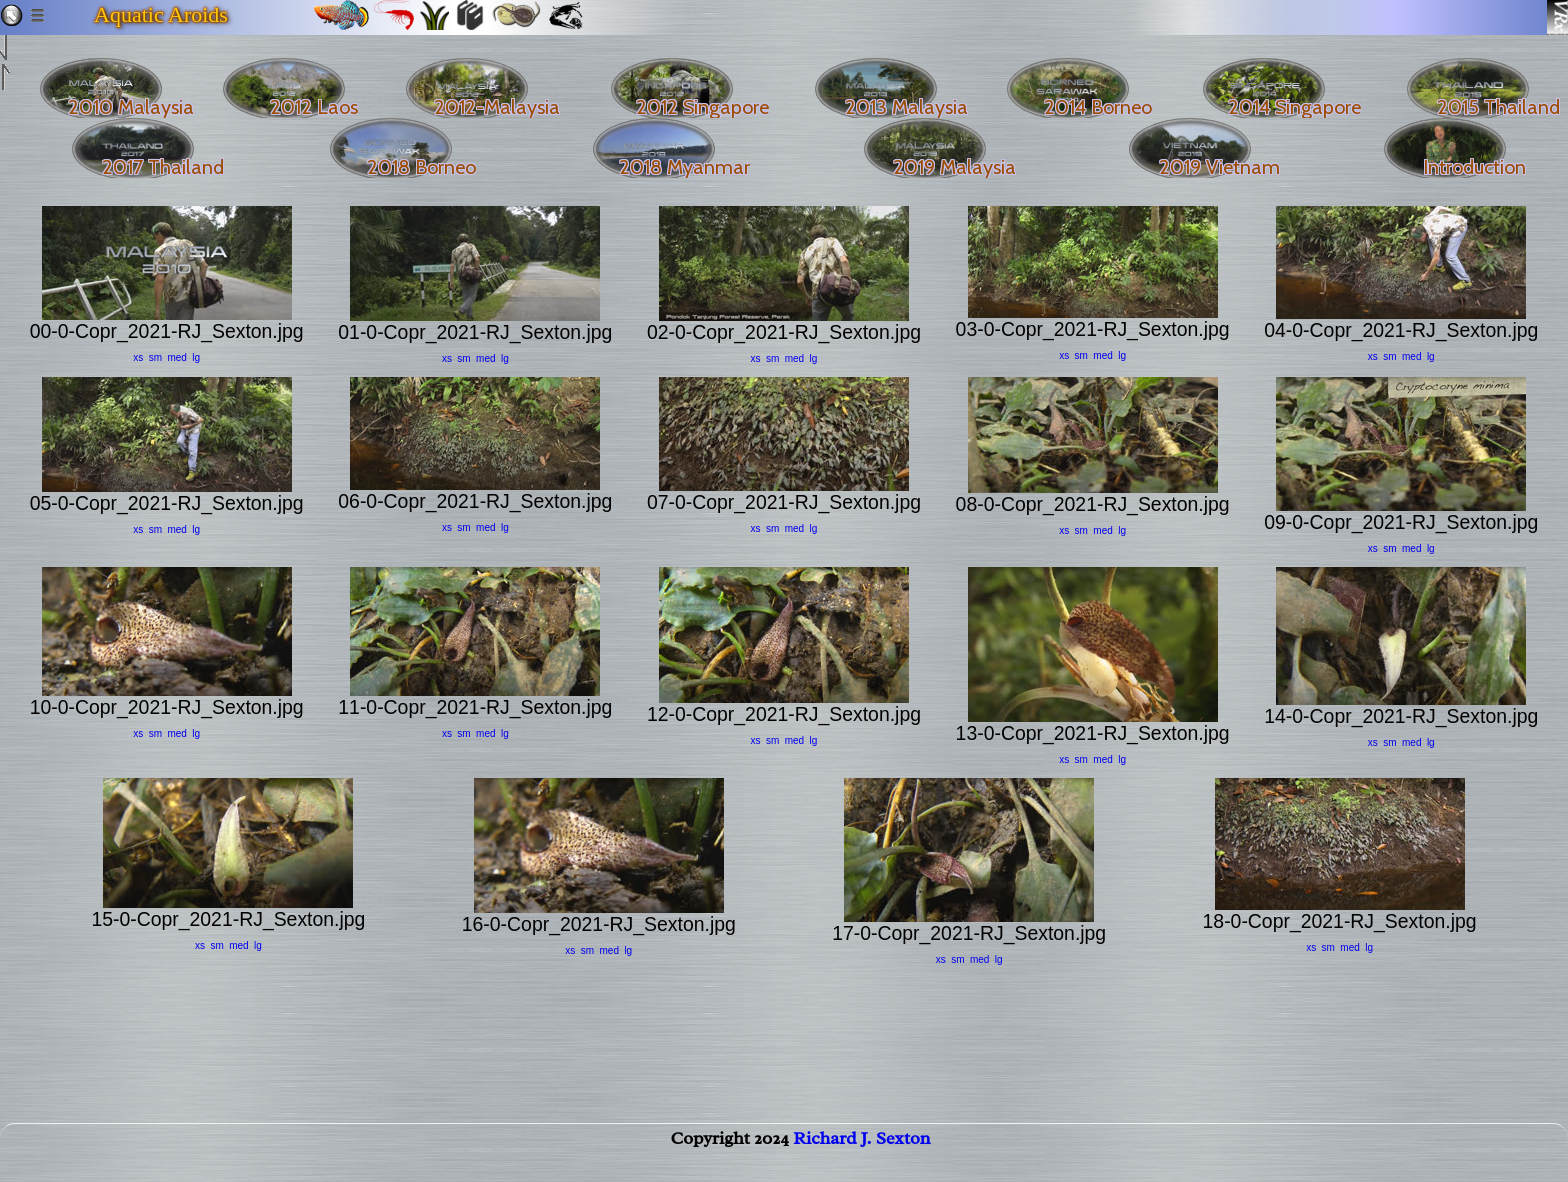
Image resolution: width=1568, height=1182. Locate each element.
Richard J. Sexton (861, 1158)
